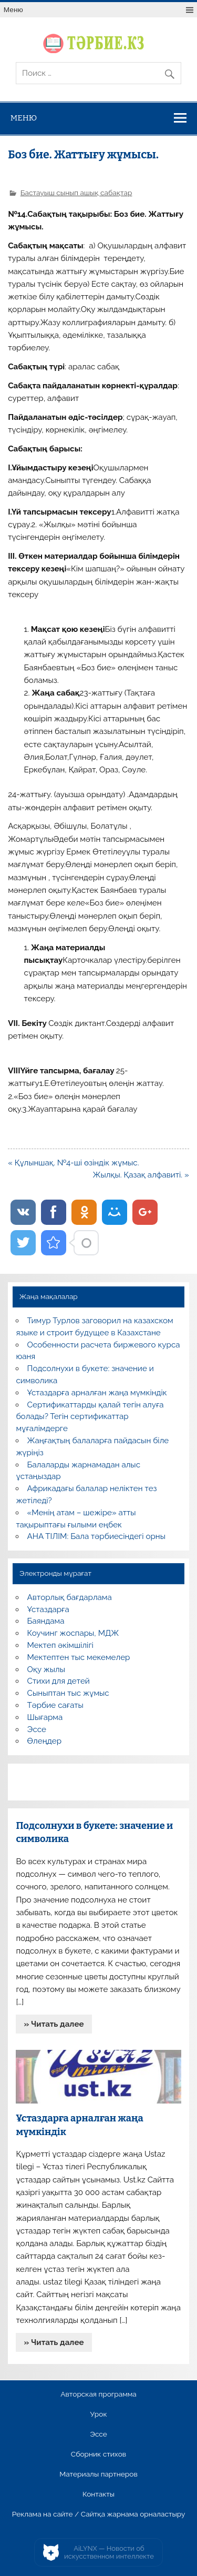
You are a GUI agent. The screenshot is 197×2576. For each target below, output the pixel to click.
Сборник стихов (98, 2454)
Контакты (98, 2494)
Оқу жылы (46, 1669)
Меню (13, 10)
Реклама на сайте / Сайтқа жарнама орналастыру (98, 2514)
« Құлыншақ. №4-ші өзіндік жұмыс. (73, 1163)
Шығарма (45, 1717)
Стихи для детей (58, 1681)
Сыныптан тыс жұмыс (68, 1693)
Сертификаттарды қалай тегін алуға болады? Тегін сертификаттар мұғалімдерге (89, 1417)
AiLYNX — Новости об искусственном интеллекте (109, 2552)
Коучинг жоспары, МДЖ (73, 1633)
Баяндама (46, 1621)
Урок (98, 2414)
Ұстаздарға (48, 1609)
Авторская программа (98, 2394)
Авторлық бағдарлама (69, 1597)
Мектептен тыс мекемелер (78, 1657)
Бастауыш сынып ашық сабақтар (76, 192)
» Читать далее (54, 2024)
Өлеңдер (44, 1741)
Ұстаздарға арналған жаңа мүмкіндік (97, 1392)
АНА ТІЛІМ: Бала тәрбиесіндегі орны (96, 1536)
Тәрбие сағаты (55, 1705)
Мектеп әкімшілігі (60, 1645)
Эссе (36, 1729)
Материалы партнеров (98, 2474)
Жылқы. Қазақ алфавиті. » (140, 1175)
